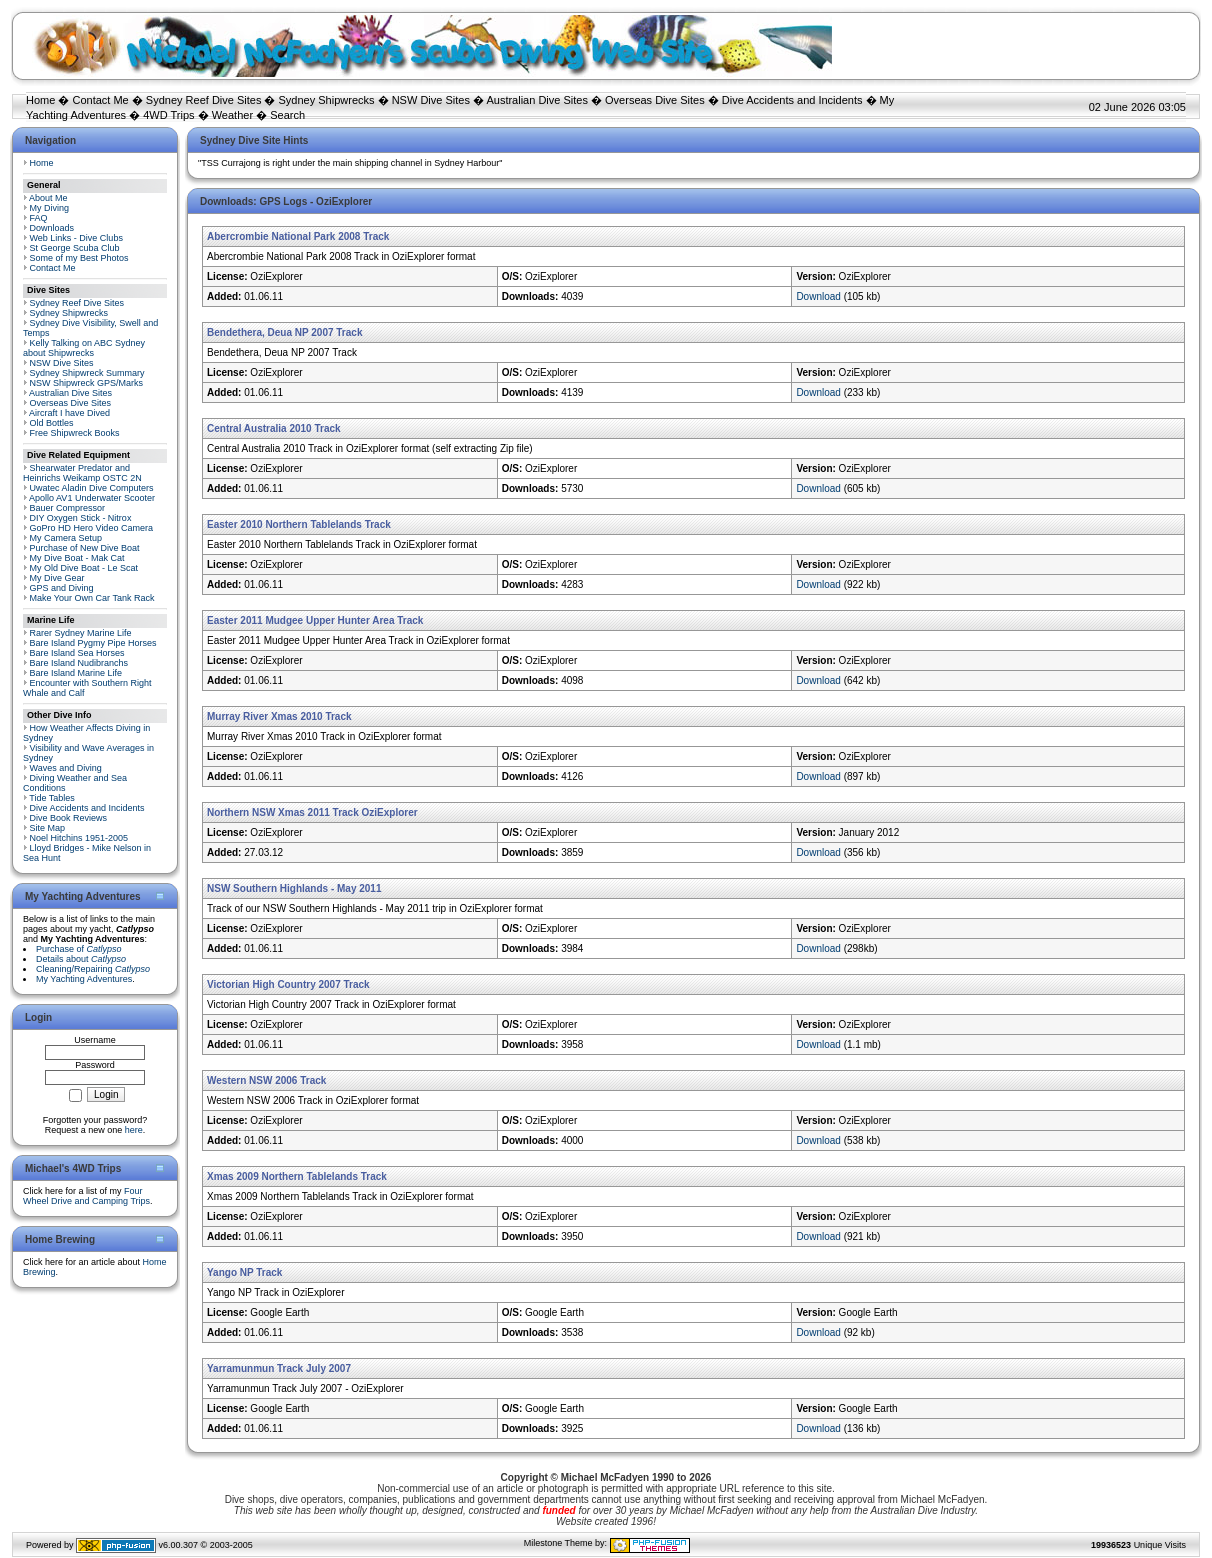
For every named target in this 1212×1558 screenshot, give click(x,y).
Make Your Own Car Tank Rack (92, 598)
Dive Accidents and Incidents (792, 100)
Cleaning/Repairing (93, 969)
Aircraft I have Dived (69, 413)
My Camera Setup (66, 538)
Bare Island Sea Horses (77, 653)
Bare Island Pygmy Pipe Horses (93, 643)
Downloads (52, 228)
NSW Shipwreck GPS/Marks (87, 383)
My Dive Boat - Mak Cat (77, 558)
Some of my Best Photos (79, 258)
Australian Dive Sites (537, 100)
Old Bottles (52, 423)
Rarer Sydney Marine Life (81, 633)
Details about (81, 959)
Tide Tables (52, 798)
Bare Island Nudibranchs (79, 663)
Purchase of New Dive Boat (85, 548)
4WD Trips (168, 115)
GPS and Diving (62, 588)
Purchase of (79, 949)
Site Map (48, 828)
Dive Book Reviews (69, 818)
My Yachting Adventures (84, 979)
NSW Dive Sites (431, 100)
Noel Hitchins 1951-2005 (79, 838)
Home (40, 100)
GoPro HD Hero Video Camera (91, 528)
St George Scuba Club (75, 248)
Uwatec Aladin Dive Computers (92, 488)
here (134, 1130)
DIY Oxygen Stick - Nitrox (81, 518)
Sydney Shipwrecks (327, 100)
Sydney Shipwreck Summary (87, 373)
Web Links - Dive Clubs (76, 238)
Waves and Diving (66, 768)
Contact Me (100, 100)
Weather (232, 115)
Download (818, 296)
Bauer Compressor (68, 508)
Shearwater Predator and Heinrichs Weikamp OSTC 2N (82, 473)
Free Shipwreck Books (75, 433)
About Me (48, 198)
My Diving (50, 208)
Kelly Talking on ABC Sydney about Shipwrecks (84, 348)
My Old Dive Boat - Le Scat (84, 568)
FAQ (39, 218)
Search (287, 115)
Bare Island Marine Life (76, 673)
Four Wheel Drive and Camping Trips (86, 1196)
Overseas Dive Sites (655, 100)
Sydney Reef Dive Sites (204, 100)
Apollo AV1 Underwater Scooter (92, 498)
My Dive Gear (57, 578)
